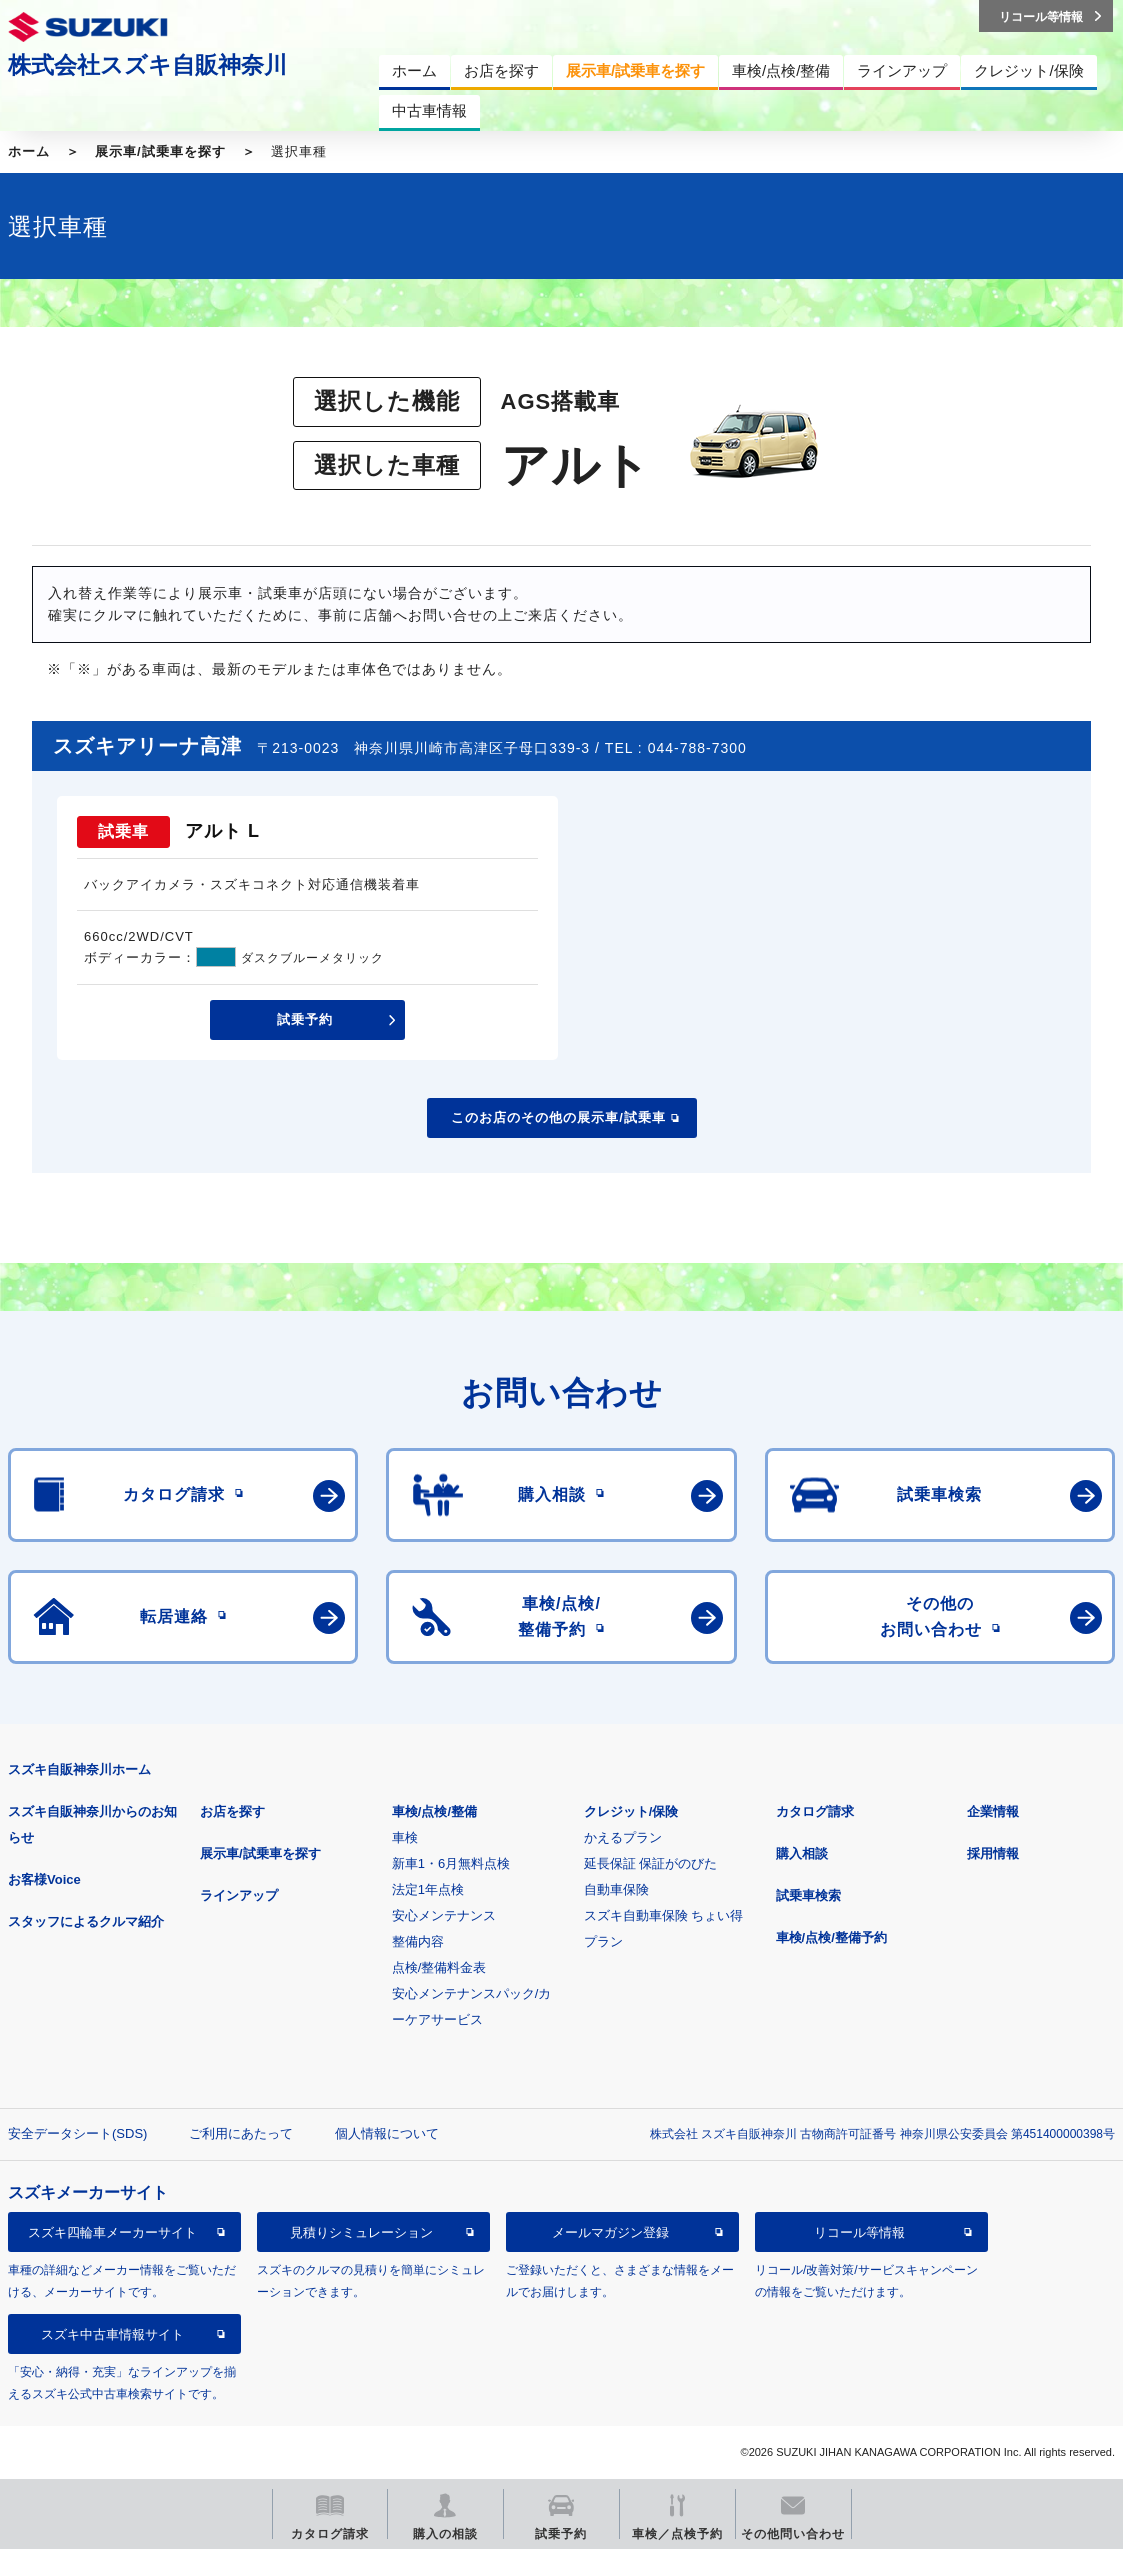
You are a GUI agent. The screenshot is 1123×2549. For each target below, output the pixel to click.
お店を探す (232, 1811)
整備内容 (418, 1941)
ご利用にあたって (241, 2133)
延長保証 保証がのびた (651, 1863)
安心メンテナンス (444, 1915)
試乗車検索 (808, 1895)
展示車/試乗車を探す (160, 151)
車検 (405, 1837)
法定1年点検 (428, 1889)
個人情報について (387, 2133)
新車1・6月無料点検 (451, 1863)
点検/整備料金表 (439, 1967)
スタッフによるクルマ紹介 (86, 1921)
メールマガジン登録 (610, 2232)
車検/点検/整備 (434, 1811)
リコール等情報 (859, 2232)
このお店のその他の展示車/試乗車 (558, 1117)
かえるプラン (623, 1837)
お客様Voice (44, 1879)
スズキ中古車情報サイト (112, 2334)
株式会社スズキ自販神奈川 (147, 65)
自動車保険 (616, 1889)
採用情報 (993, 1853)
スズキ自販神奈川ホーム (79, 1769)
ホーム (29, 151)
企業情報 (993, 1811)
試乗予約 (305, 1019)
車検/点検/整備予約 (831, 1937)
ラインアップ (239, 1895)
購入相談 (802, 1853)
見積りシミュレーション (361, 2232)
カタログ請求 (815, 1811)
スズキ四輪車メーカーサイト (112, 2232)
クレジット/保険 (631, 1811)
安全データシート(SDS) (77, 2133)
